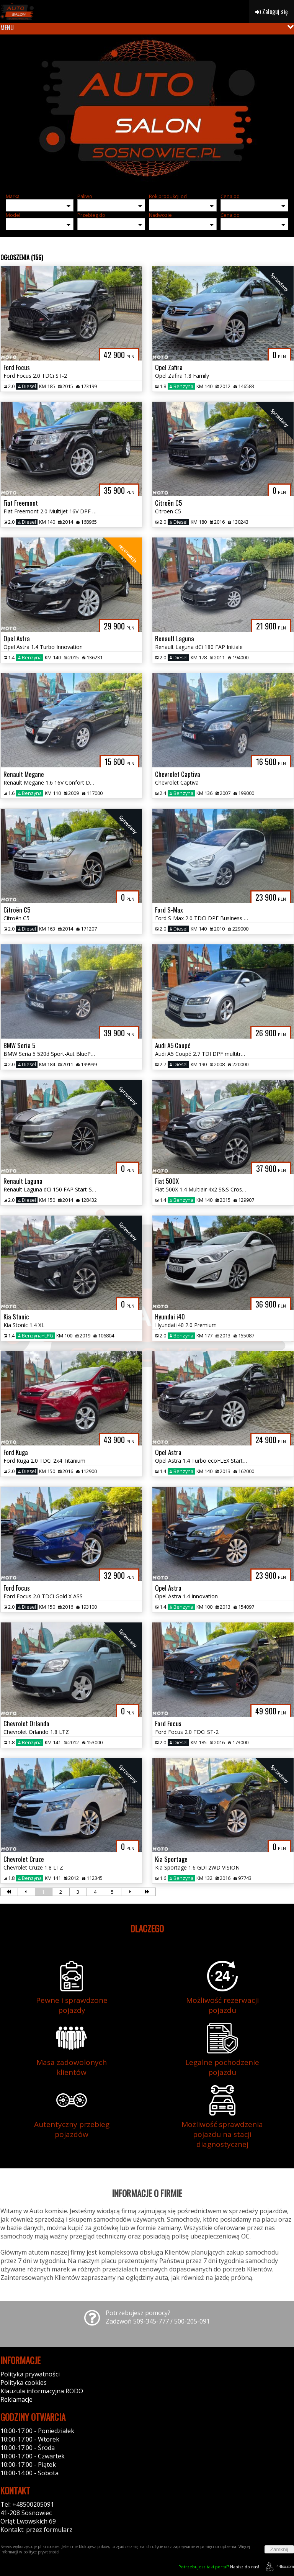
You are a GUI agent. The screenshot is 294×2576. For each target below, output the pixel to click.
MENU (7, 27)
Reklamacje (16, 2399)
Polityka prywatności (30, 2374)
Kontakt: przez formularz (36, 2529)
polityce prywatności (41, 2552)
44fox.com (278, 2566)
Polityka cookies (23, 2382)
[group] (147, 111)
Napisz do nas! (218, 2566)
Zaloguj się (271, 11)
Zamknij (279, 2549)
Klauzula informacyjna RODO (41, 2391)
